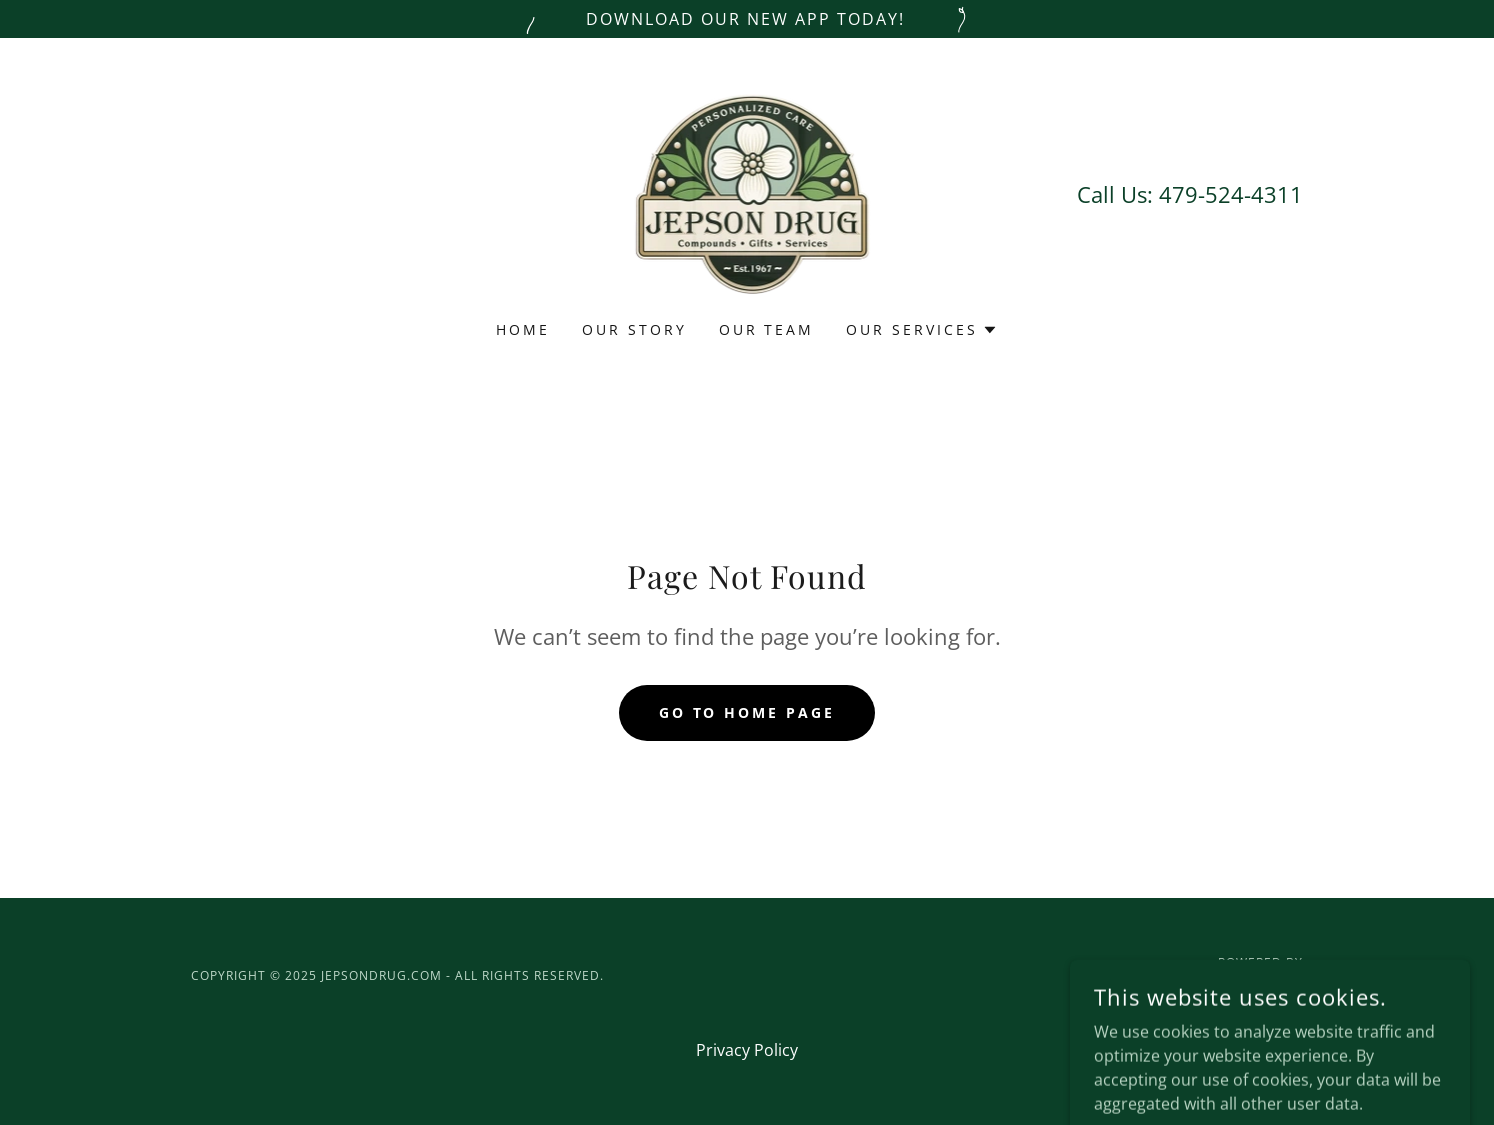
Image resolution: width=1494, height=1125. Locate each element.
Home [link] (523, 329)
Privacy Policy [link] (747, 1050)
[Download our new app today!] (747, 19)
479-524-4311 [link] (1231, 194)
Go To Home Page (747, 712)
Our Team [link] (767, 329)
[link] (747, 192)
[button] (922, 330)
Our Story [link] (634, 329)
